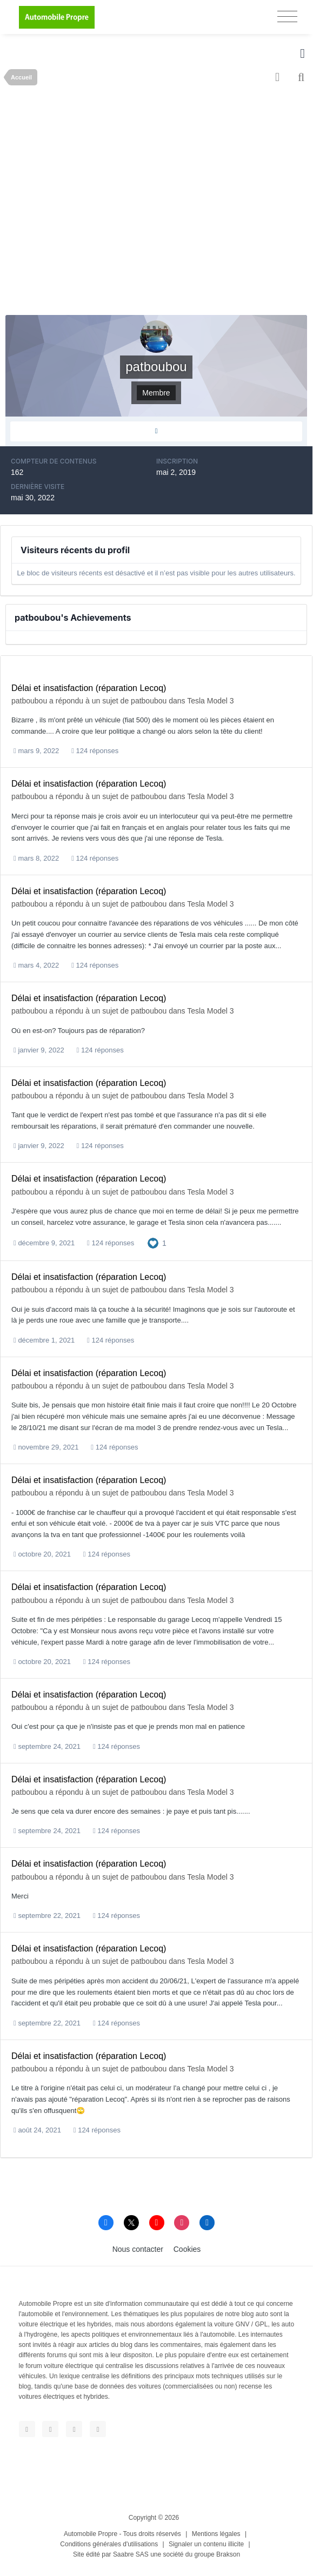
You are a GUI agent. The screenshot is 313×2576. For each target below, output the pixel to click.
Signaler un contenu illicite (206, 2544)
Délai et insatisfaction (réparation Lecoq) (88, 688)
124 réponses (94, 751)
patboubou (29, 700)
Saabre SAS (131, 2554)
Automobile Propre (90, 2534)
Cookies (187, 2249)
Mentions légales (216, 2534)
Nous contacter (137, 2249)
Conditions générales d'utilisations (109, 2544)
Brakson (228, 2554)
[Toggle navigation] (287, 16)
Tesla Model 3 (210, 700)
